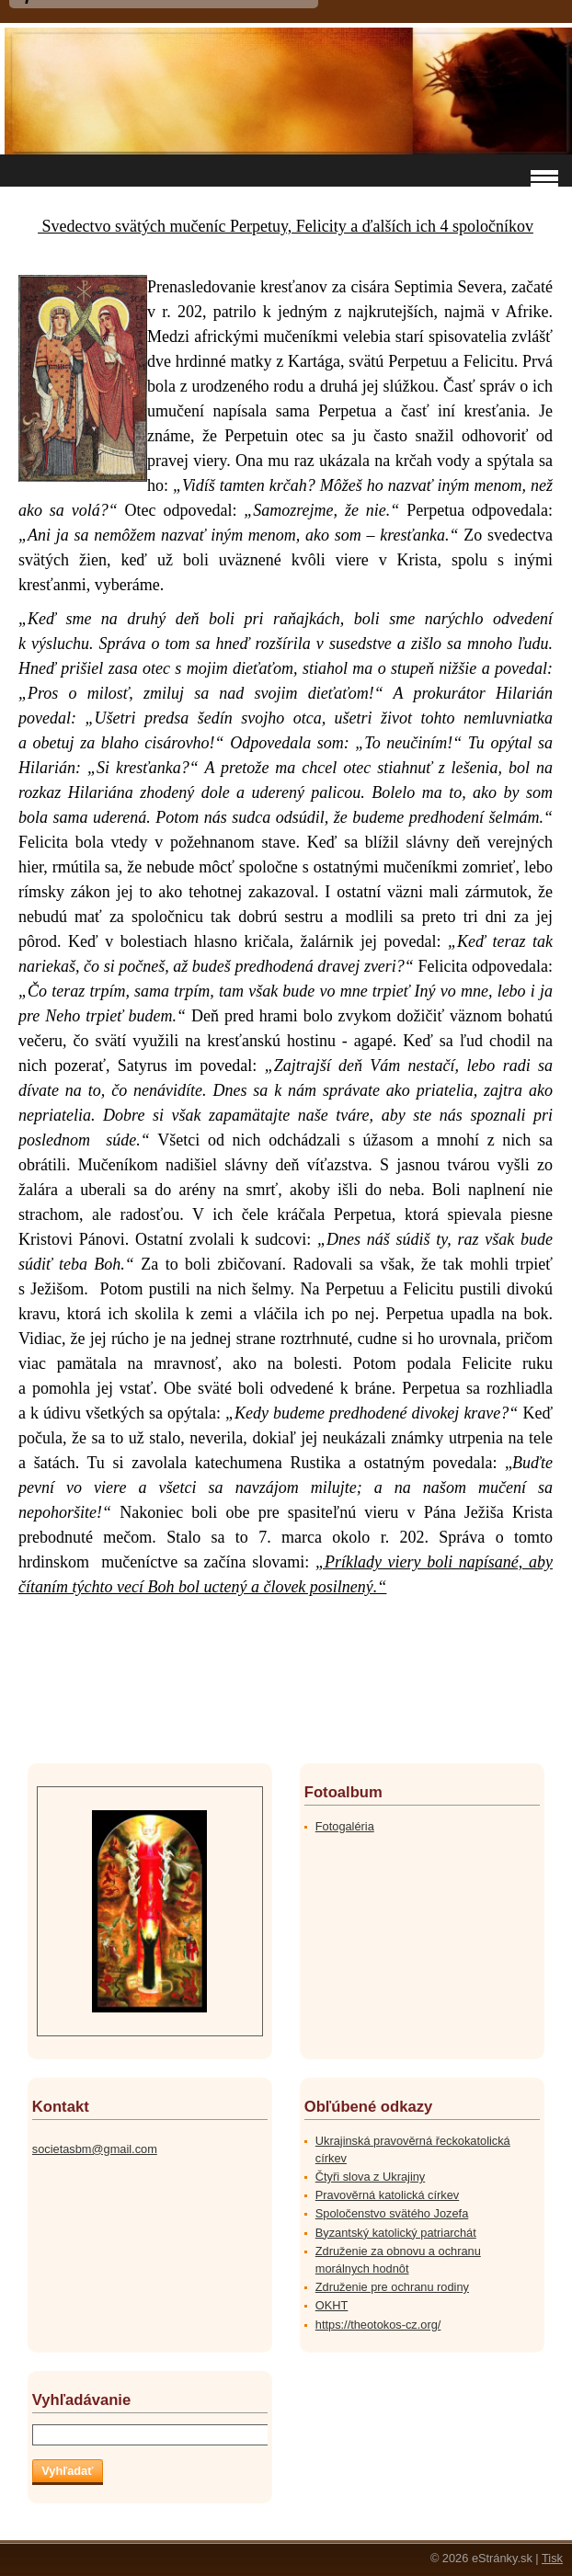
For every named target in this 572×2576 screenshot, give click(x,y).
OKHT (332, 2305)
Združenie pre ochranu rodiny (392, 2287)
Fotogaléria (344, 1826)
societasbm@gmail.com (94, 2149)
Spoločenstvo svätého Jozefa (391, 2213)
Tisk (552, 2558)
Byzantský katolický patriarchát (395, 2233)
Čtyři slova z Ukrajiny (370, 2176)
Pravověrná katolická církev (387, 2195)
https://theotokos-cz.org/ (378, 2324)
